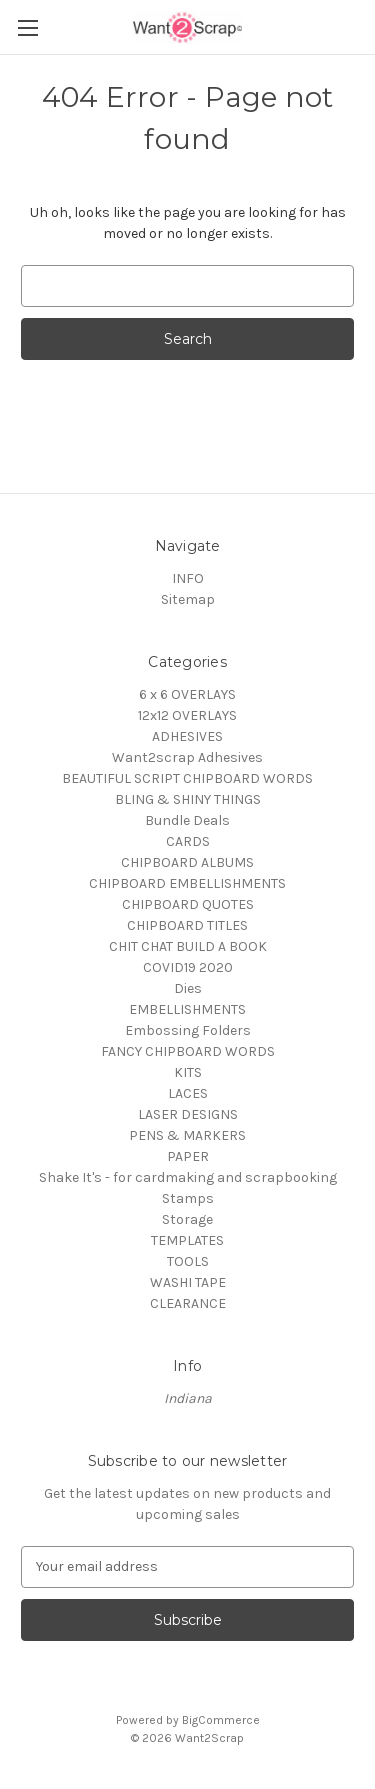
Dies (188, 988)
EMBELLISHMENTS (187, 1009)
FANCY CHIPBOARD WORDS (188, 1051)
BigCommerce (221, 1720)
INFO (188, 578)
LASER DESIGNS (188, 1114)
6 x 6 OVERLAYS (187, 694)
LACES (188, 1093)
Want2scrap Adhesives (187, 757)
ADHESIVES (187, 736)
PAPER (188, 1156)
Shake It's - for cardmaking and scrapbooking (188, 1177)
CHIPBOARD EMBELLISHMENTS (187, 883)
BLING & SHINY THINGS (188, 799)
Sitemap (188, 599)
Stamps (188, 1198)
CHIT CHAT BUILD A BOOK (188, 946)
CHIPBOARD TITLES (187, 925)
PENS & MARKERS (187, 1135)
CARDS (188, 841)
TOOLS (188, 1261)
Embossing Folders (188, 1030)
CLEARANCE (188, 1303)
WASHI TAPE (188, 1282)
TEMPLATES (187, 1240)
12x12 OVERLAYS (187, 715)
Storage (187, 1219)
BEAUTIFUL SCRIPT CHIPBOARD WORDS (187, 778)
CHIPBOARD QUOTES (188, 904)
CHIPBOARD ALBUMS (187, 862)
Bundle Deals (187, 820)
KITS (188, 1072)
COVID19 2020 (188, 967)
